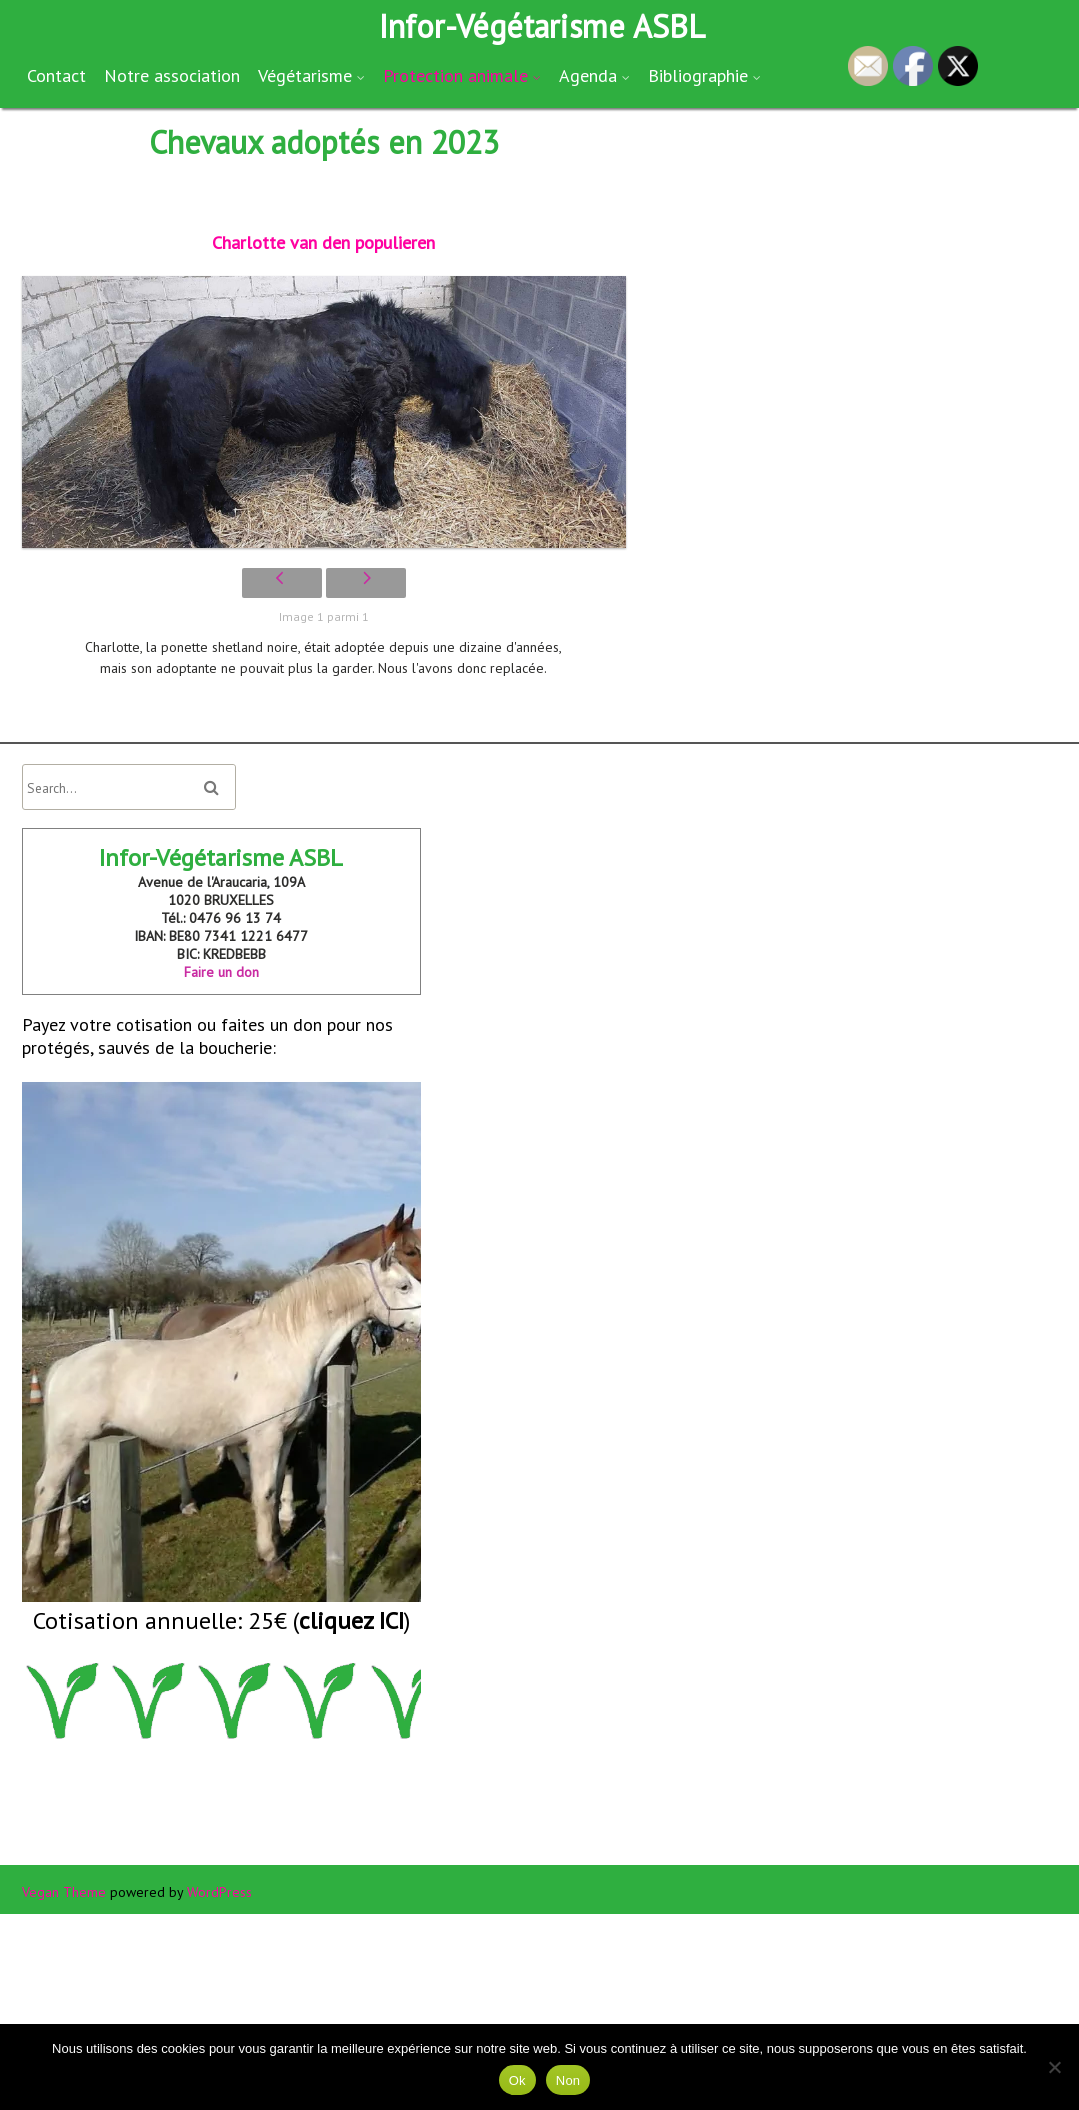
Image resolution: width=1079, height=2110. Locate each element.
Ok (517, 2080)
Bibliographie (698, 75)
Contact (56, 75)
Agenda (588, 75)
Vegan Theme (64, 1892)
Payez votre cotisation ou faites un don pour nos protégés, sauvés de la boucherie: (221, 1307)
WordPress (219, 1892)
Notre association (172, 75)
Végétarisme (305, 75)
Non (568, 2080)
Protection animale (455, 75)
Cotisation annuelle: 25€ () (221, 1620)
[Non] (1054, 2067)
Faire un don (221, 972)
